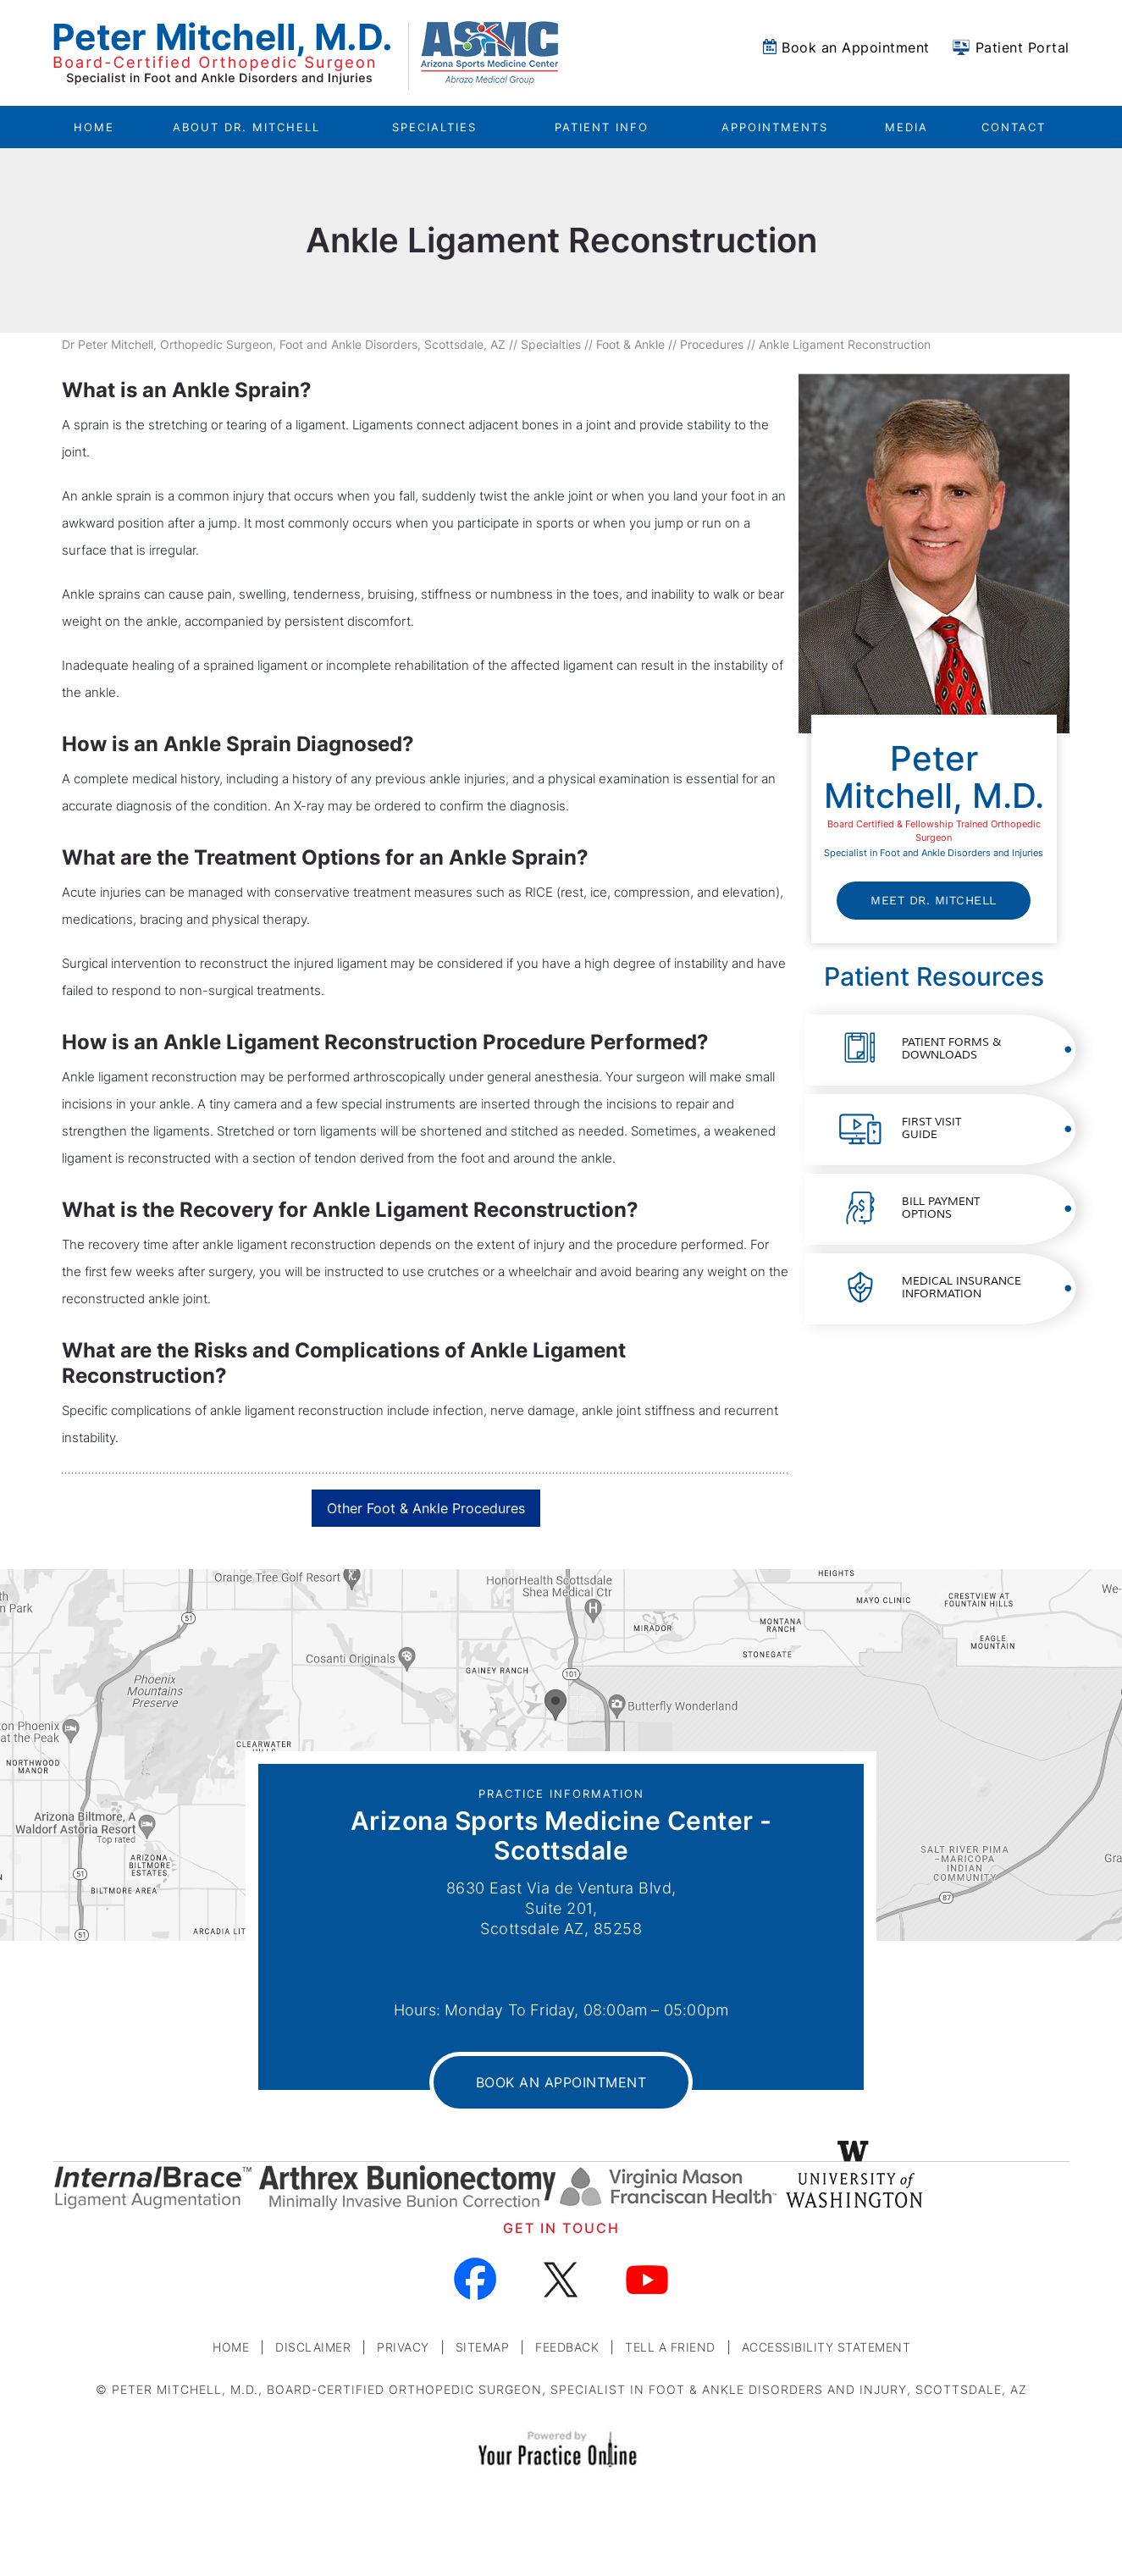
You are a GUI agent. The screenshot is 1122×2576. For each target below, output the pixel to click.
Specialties (551, 344)
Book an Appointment (856, 47)
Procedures (711, 344)
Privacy (403, 2347)
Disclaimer (313, 2347)
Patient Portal (1022, 47)
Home (94, 127)
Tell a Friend (670, 2347)
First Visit (931, 1128)
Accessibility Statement (826, 2347)
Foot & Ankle (630, 344)
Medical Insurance (961, 1287)
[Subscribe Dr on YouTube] (646, 2279)
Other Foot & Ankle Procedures (426, 1508)
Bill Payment (941, 1208)
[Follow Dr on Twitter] (561, 2279)
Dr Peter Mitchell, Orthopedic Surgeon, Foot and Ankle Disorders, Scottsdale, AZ (284, 344)
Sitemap (483, 2347)
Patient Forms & (951, 1049)
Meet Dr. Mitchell (934, 900)
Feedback (567, 2347)
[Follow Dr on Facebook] (475, 2279)
